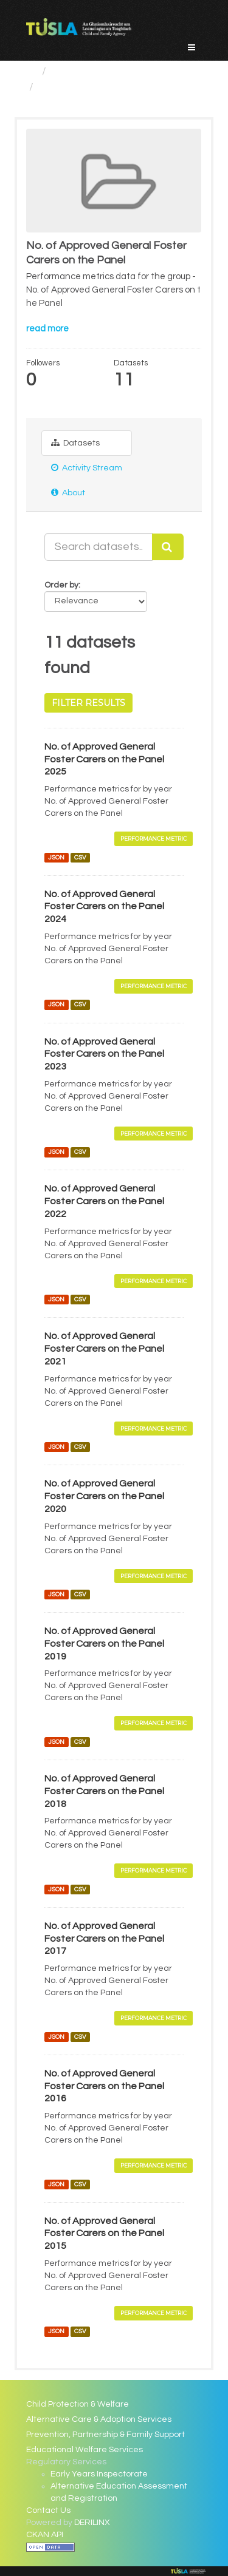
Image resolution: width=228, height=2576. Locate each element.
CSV (80, 857)
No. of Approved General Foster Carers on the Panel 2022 (104, 1201)
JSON (56, 857)
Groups (70, 71)
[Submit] (168, 547)
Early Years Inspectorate (99, 2474)
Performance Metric (153, 838)
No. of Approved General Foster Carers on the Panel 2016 (104, 2086)
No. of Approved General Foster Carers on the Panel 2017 (104, 1938)
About (68, 492)
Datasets (75, 442)
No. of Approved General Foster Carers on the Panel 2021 (104, 1348)
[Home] (31, 71)
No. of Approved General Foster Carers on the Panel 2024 (104, 906)
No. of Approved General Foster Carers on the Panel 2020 (104, 1496)
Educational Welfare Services (84, 2450)
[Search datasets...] (98, 547)
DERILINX (92, 2522)
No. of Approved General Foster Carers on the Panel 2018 (104, 1791)
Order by (61, 585)
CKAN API (44, 2534)
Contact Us (48, 2510)
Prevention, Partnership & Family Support (105, 2434)
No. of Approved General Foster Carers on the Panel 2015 (104, 2233)
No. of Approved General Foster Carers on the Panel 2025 (104, 759)
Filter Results (88, 702)
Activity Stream (86, 467)
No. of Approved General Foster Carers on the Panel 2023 (104, 1054)
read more (47, 328)
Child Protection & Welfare (77, 2404)
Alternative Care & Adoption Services (98, 2419)
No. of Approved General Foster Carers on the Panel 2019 (104, 1643)
